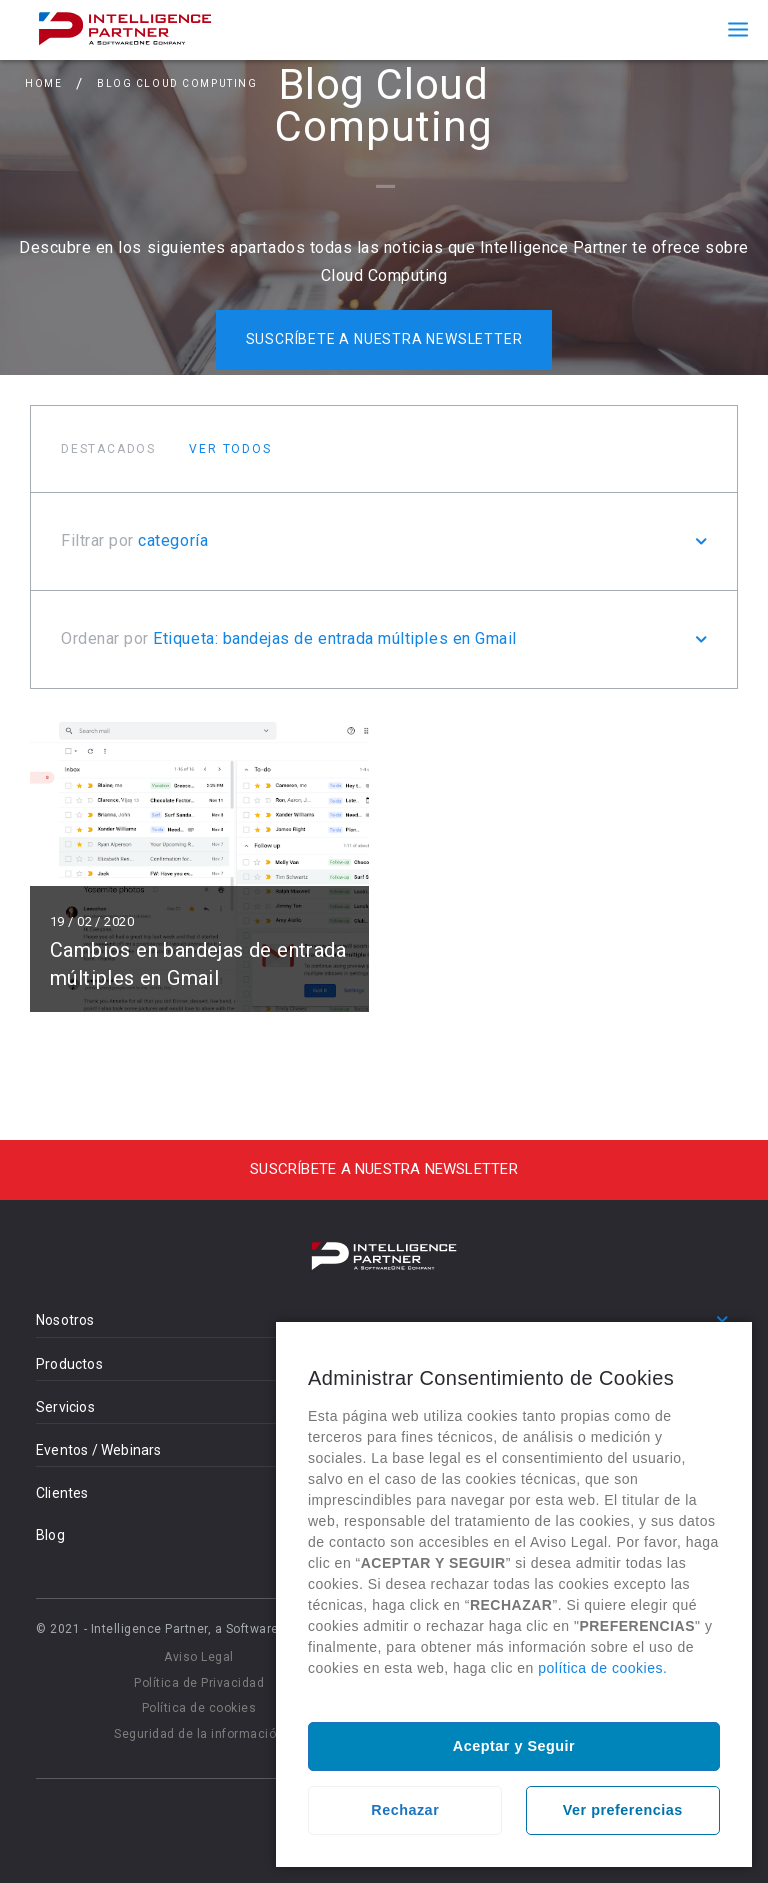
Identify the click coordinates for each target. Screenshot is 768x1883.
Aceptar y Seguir (514, 1746)
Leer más (199, 866)
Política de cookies (199, 1708)
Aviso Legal (199, 1657)
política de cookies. (602, 1668)
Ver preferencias (623, 1810)
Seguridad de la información (199, 1734)
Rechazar (405, 1810)
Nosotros (65, 1320)
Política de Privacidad (199, 1683)
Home (43, 83)
